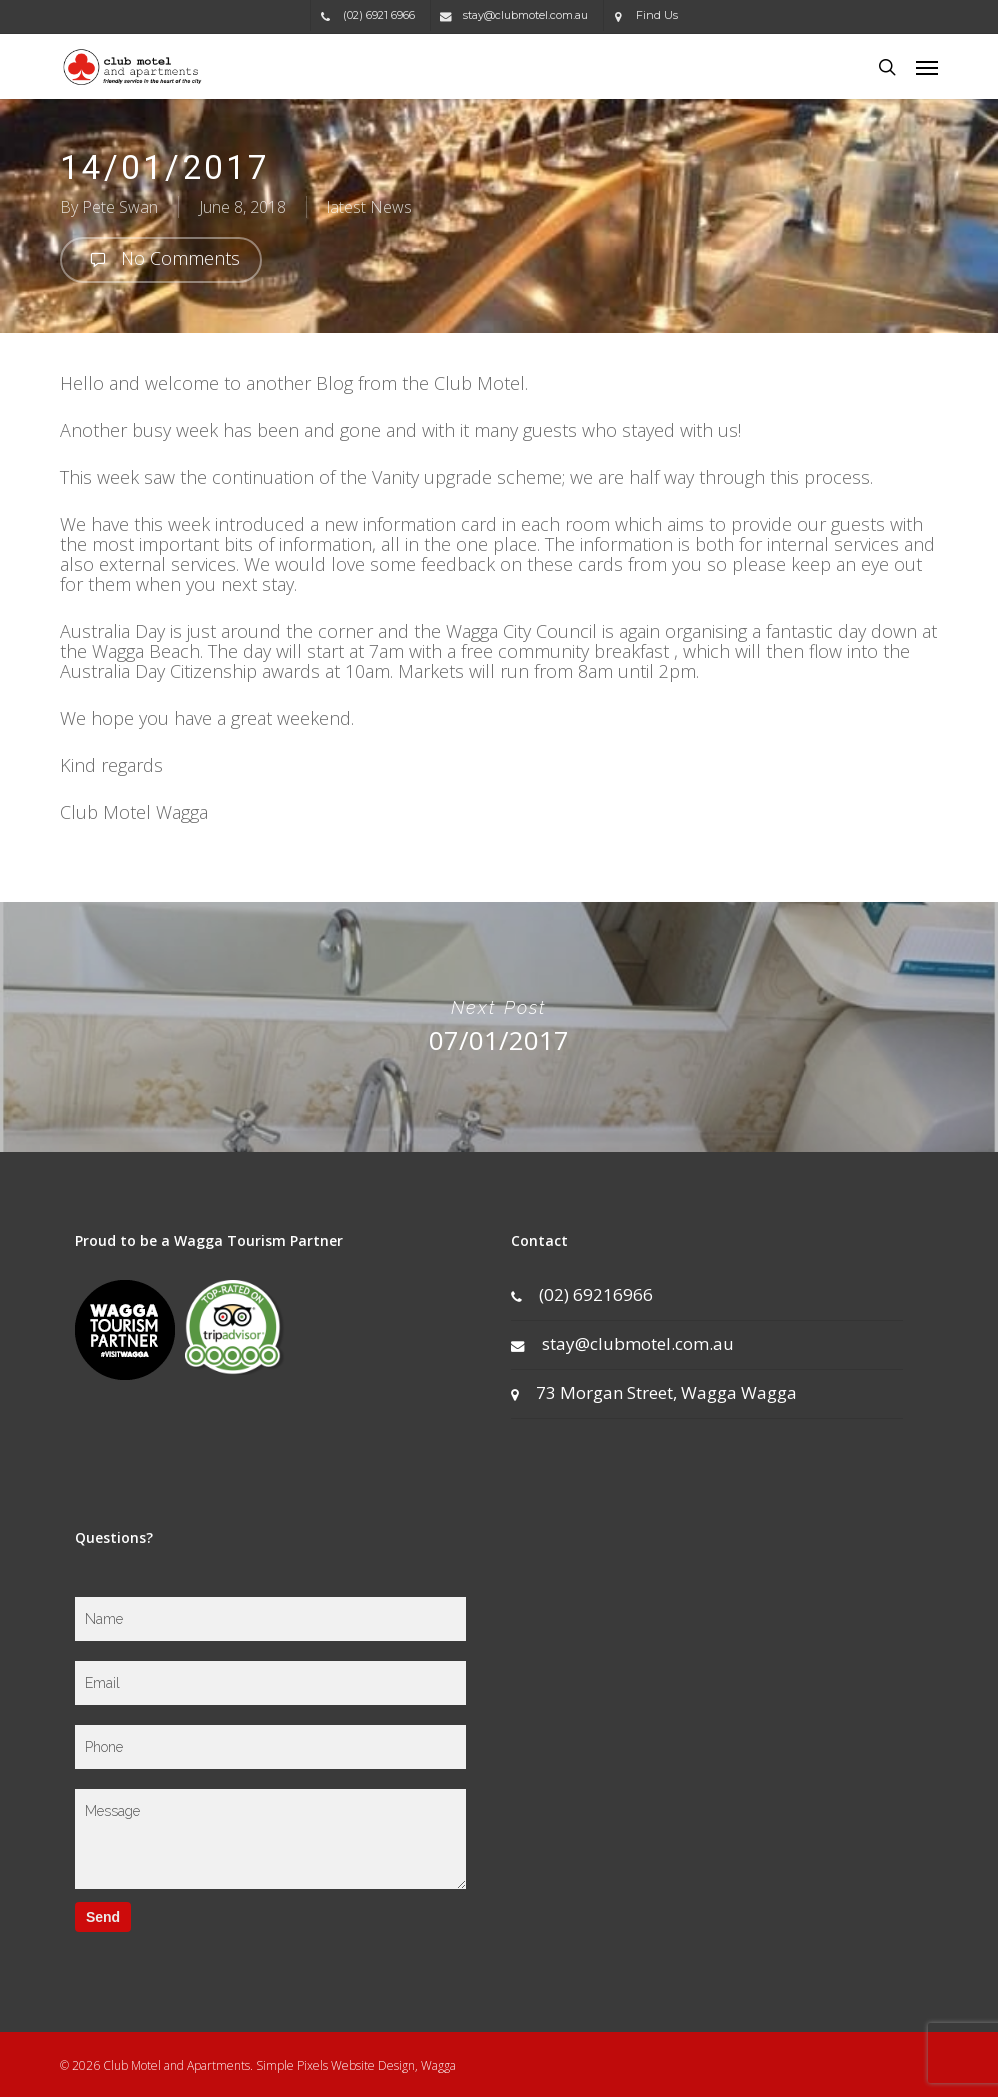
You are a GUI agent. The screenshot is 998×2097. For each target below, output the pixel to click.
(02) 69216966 (582, 1294)
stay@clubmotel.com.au (622, 1343)
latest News (369, 207)
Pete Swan (120, 207)
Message (271, 1839)
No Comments (161, 260)
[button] (927, 67)
